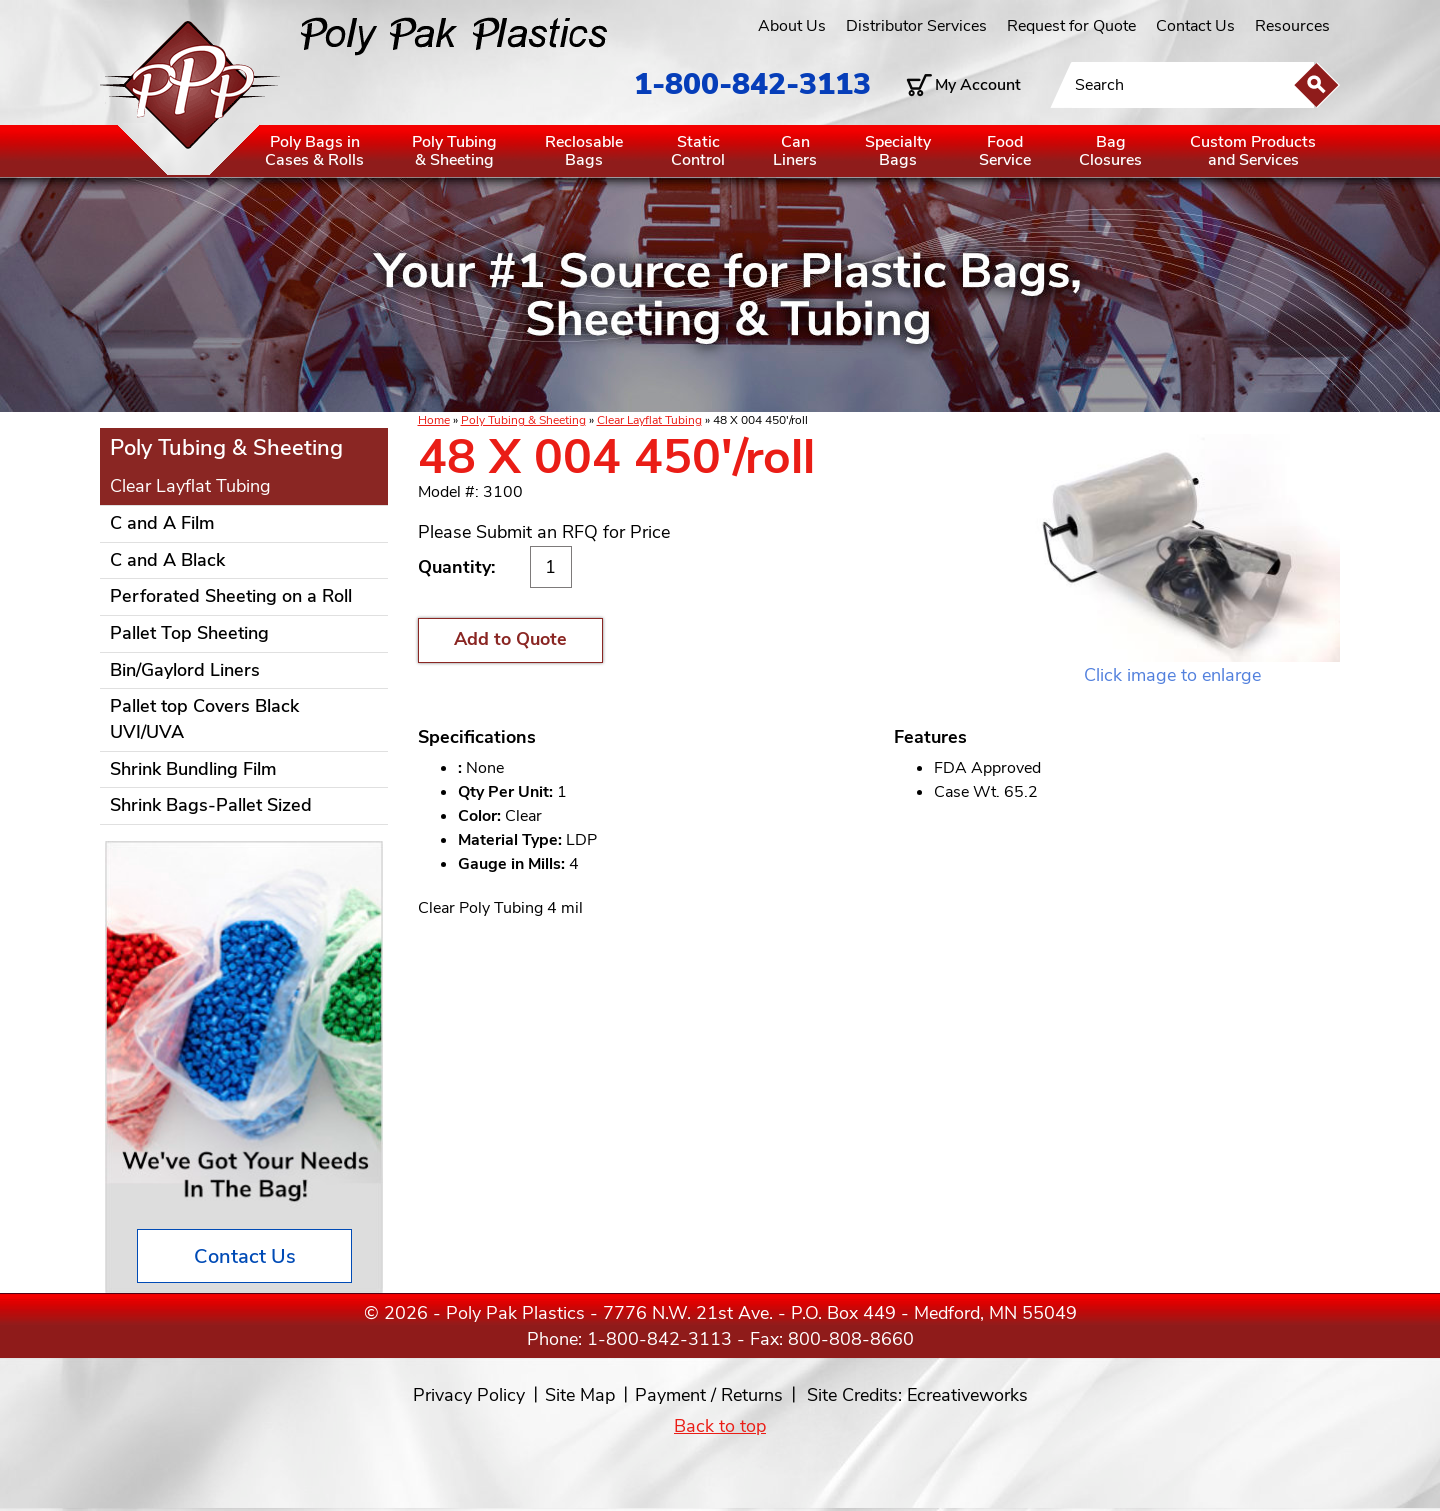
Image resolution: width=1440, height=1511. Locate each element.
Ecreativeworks (967, 1395)
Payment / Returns (709, 1395)
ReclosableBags (584, 151)
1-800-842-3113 (752, 84)
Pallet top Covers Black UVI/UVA (204, 719)
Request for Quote (1071, 26)
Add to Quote (510, 639)
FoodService (1005, 151)
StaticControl (698, 151)
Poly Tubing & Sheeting (523, 420)
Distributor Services (916, 26)
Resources (1292, 26)
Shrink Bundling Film (193, 769)
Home (434, 420)
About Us (792, 26)
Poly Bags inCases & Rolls (314, 151)
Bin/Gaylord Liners (185, 670)
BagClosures (1110, 151)
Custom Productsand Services (1253, 151)
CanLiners (795, 151)
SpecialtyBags (898, 151)
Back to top (720, 1426)
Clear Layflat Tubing (649, 420)
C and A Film (162, 523)
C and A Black (167, 560)
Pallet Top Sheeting (189, 633)
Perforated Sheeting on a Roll (231, 596)
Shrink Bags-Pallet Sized (211, 805)
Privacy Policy (469, 1395)
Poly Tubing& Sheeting (454, 151)
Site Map (580, 1395)
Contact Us (1195, 26)
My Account (978, 85)
